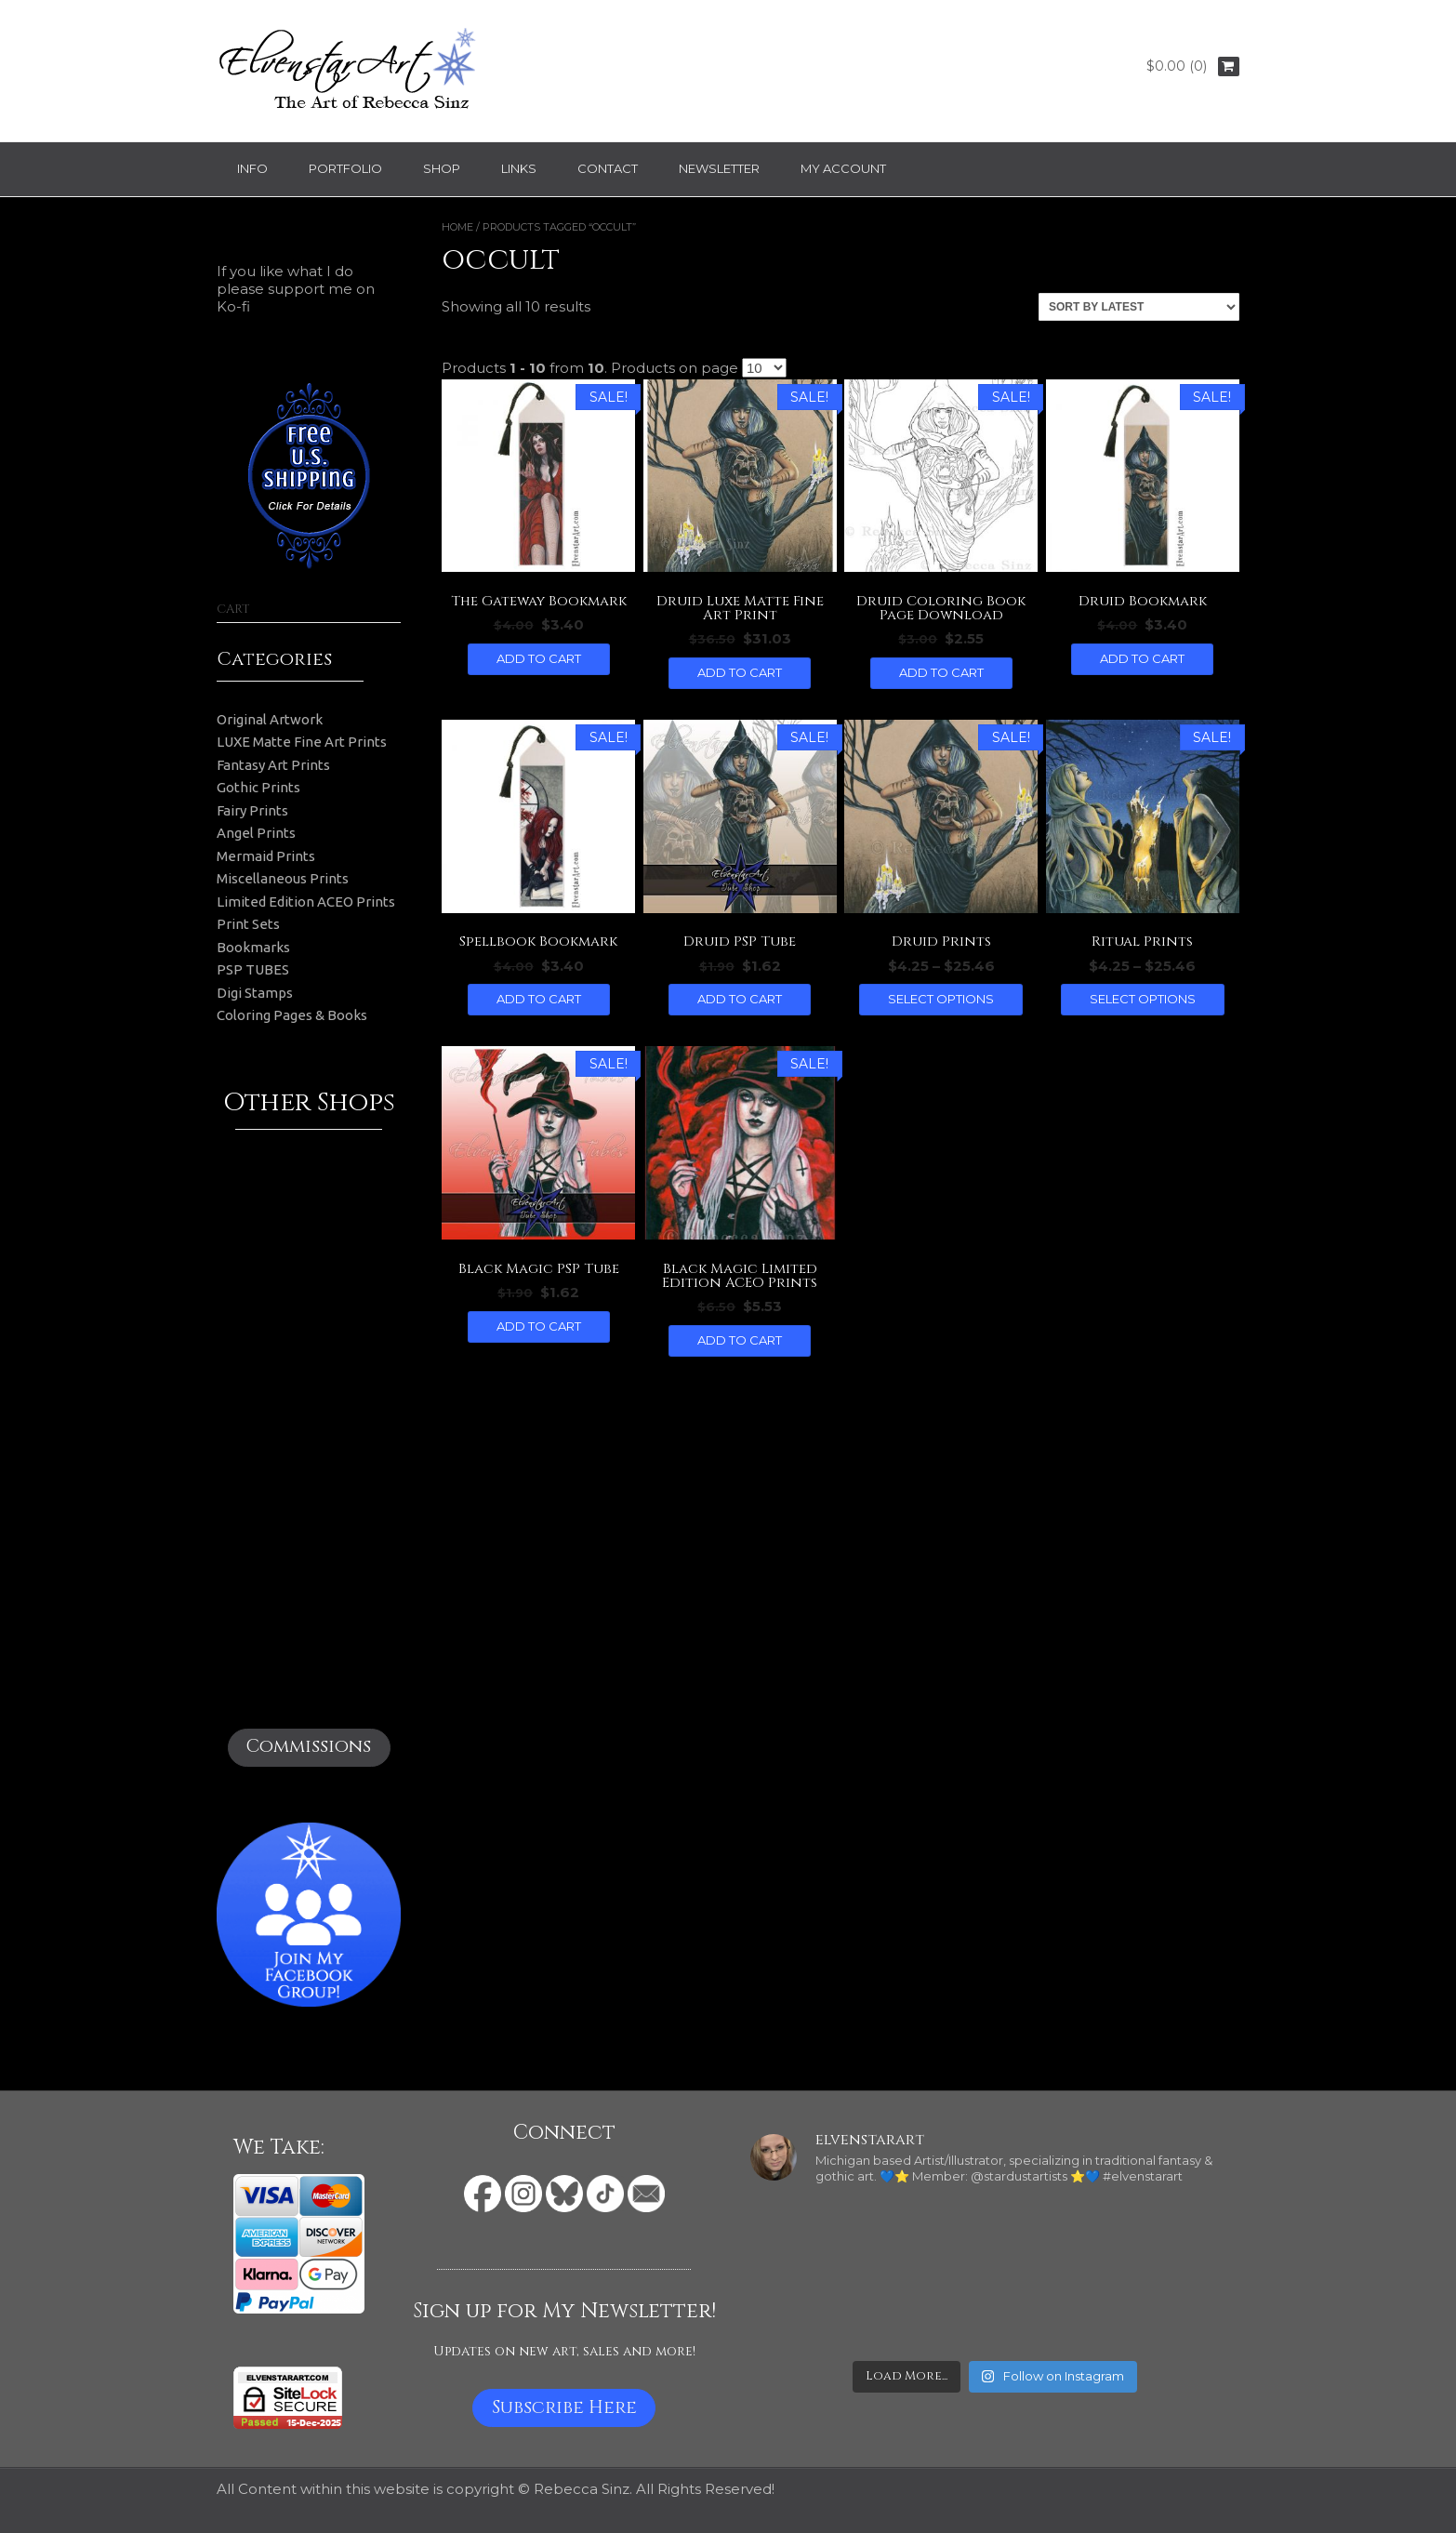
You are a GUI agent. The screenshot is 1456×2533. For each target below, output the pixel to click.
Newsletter (719, 168)
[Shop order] (1139, 307)
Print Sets (248, 924)
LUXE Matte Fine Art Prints (302, 741)
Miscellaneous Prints (283, 878)
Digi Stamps (255, 993)
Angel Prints (256, 833)
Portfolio (345, 168)
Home (457, 226)
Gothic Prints (258, 787)
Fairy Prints (252, 810)
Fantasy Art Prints (273, 765)
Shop (441, 168)
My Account (843, 168)
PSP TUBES (253, 969)
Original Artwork (270, 719)
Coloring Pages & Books (292, 1015)
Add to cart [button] (538, 658)
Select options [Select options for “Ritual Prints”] (1143, 998)
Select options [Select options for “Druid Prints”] (941, 998)
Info (252, 168)
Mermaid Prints (266, 856)
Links (518, 168)
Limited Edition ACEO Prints (306, 901)
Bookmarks (253, 947)
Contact (607, 168)
